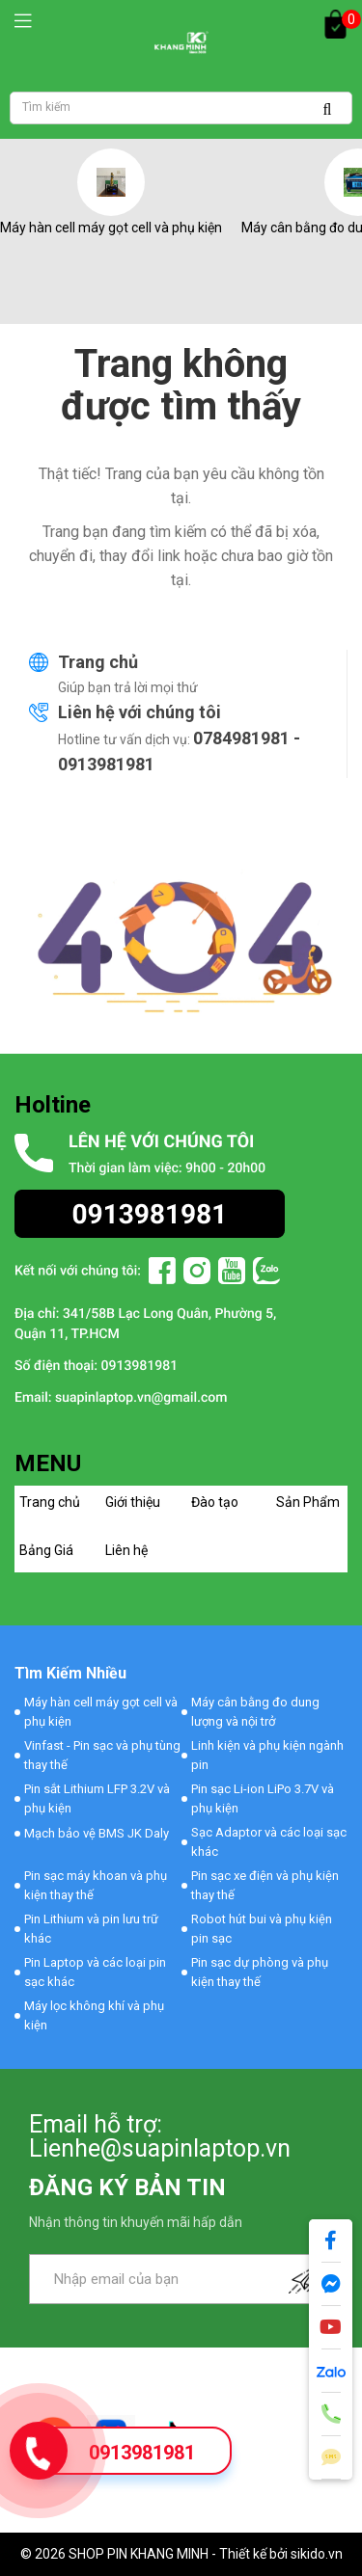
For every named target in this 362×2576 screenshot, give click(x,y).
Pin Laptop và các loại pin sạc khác (95, 1972)
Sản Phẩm (308, 1502)
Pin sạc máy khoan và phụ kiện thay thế (95, 1885)
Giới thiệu (132, 1502)
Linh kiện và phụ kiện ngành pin (267, 1755)
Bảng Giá (46, 1550)
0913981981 (142, 2452)
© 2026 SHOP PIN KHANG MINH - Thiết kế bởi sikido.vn (181, 2554)
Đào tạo (214, 1502)
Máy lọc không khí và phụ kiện (94, 2015)
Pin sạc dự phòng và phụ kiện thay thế (259, 1972)
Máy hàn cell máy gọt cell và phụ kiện (111, 227)
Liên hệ (126, 1550)
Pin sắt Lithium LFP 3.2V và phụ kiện (97, 1798)
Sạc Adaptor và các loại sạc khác (269, 1842)
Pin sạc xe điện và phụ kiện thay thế (265, 1885)
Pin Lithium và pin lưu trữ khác (91, 1928)
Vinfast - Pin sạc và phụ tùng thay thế (102, 1755)
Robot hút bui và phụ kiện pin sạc (261, 1928)
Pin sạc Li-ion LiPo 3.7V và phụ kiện (262, 1798)
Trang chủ (98, 662)
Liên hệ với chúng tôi (139, 712)
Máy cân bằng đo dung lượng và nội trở (255, 1712)
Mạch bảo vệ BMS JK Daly (96, 1833)
